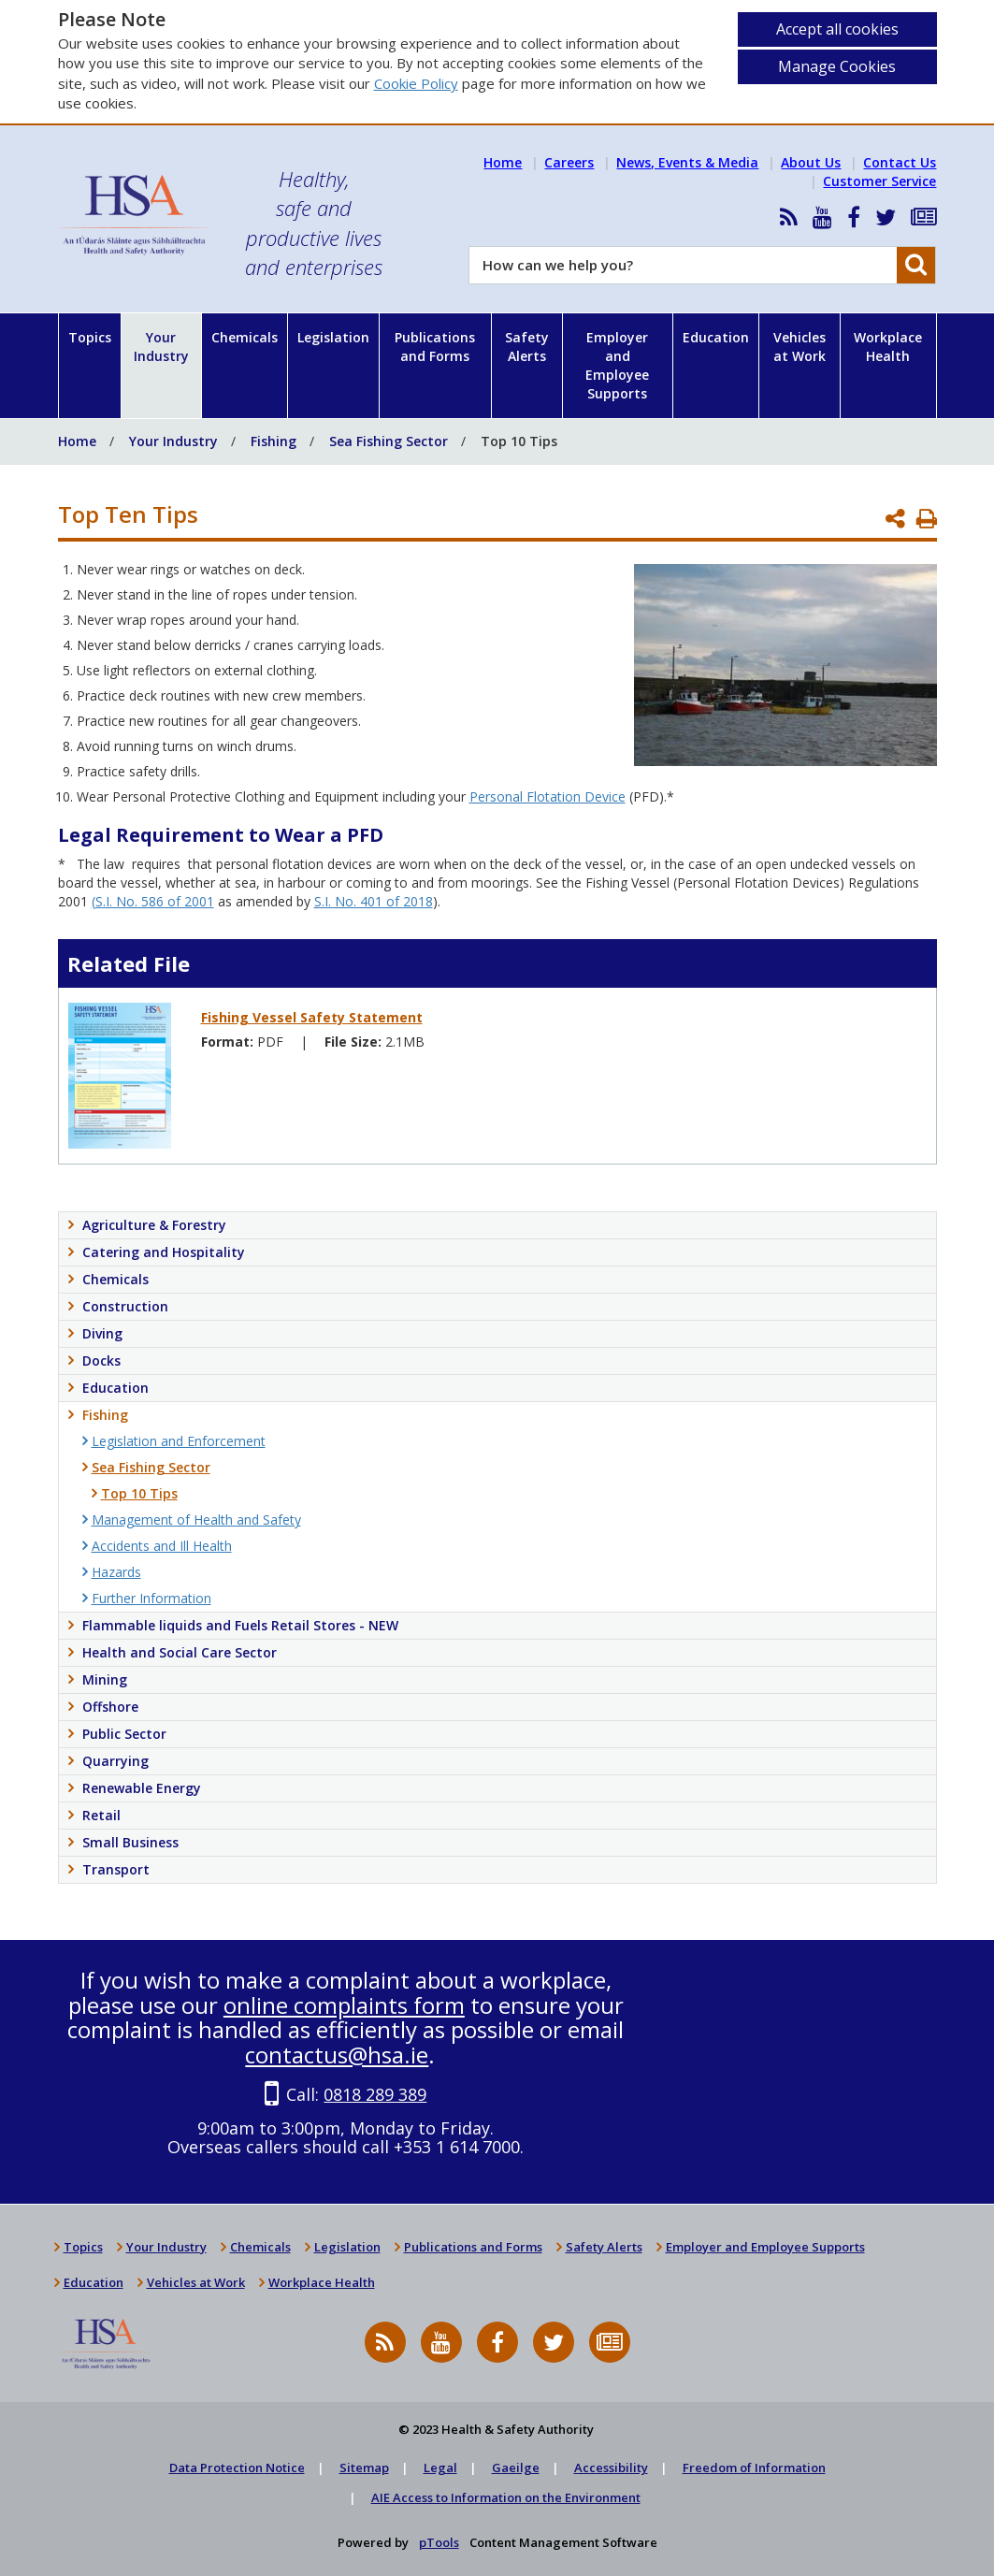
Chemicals (244, 337)
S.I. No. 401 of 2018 (373, 901)
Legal (440, 2467)
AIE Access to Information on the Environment (506, 2497)
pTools (439, 2542)
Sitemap (364, 2467)
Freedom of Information (754, 2467)
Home (502, 162)
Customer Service (879, 181)
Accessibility (611, 2467)
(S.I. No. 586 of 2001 (153, 901)
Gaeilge (516, 2467)
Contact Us (899, 162)
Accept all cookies (837, 29)
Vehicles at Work (799, 346)
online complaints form (344, 2005)
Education (716, 337)
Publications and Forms (435, 346)
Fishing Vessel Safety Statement (312, 1017)
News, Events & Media (687, 162)
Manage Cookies (837, 66)
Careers (569, 162)
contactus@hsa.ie (336, 2054)
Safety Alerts (527, 346)
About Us (811, 162)
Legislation (333, 337)
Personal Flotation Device (547, 796)
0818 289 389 (375, 2094)
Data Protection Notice (237, 2467)
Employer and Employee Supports (617, 365)
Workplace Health (888, 346)
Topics (89, 337)
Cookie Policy (416, 83)
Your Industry (161, 346)
